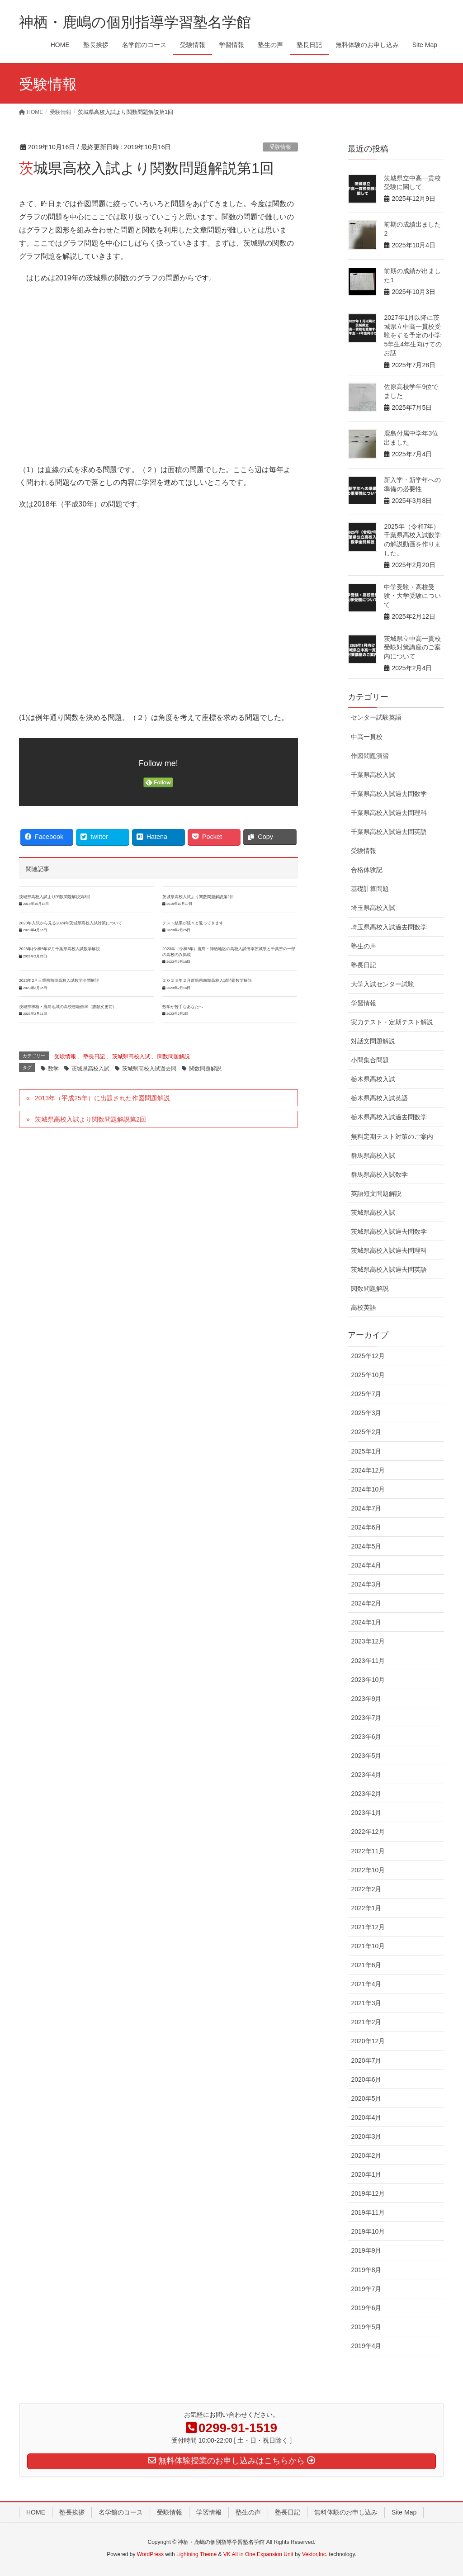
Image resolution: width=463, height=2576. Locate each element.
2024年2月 (366, 1603)
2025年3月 (366, 1412)
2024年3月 (366, 1584)
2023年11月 (368, 1660)
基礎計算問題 (370, 888)
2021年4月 (366, 1984)
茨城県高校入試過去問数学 (389, 1231)
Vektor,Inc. (314, 2554)
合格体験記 (367, 869)
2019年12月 (368, 2193)
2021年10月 (368, 1946)
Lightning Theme (196, 2554)
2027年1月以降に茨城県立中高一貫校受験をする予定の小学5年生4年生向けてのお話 (413, 335)
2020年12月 (368, 2041)
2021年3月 (366, 2003)
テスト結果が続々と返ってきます (192, 923)
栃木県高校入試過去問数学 (389, 1117)
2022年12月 (368, 1831)
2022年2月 (366, 1889)
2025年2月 (366, 1431)
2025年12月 (368, 1355)
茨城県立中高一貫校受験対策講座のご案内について (412, 647)
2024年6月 (366, 1527)
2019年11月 (368, 2212)
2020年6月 (366, 2079)
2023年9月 (366, 1698)
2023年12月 (368, 1641)
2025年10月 (368, 1374)
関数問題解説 (173, 1056)
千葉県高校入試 (373, 774)
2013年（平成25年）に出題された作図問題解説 (102, 1098)
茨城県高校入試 (131, 1056)
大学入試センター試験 (382, 984)
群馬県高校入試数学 (379, 1174)
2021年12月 (368, 1927)
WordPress (150, 2554)
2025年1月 (366, 1451)
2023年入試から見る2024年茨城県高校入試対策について (70, 923)
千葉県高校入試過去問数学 (389, 793)
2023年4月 (366, 1774)
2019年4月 (366, 2345)
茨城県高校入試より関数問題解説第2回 (198, 897)
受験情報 (280, 147)
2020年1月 (366, 2174)
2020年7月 (366, 2060)
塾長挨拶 (72, 2512)
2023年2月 (366, 1793)
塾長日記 (94, 1056)
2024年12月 (368, 1470)
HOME (35, 2512)
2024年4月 (366, 1565)
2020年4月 (366, 2117)
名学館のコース (121, 2512)
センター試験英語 (376, 717)
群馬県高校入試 (373, 1155)
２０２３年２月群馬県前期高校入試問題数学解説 (207, 980)
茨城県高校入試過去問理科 (389, 1250)
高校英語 (363, 1307)
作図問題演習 (370, 755)
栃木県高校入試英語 (379, 1098)
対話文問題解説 (373, 1041)
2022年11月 (368, 1851)
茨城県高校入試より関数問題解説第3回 (54, 897)
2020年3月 (366, 2136)
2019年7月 (366, 2288)
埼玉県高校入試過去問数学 (389, 927)
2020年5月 (366, 2098)
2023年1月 (366, 1812)
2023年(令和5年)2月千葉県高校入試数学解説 (59, 949)
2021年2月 (366, 2022)
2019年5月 (366, 2326)
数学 (53, 1068)
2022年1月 (366, 1908)
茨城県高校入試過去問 (149, 1068)
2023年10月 (368, 1679)
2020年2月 (366, 2155)
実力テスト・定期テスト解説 (392, 1022)
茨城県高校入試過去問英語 (389, 1269)
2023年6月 (366, 1736)
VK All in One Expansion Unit (258, 2554)
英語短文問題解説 (376, 1193)
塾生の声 (363, 946)
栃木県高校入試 (373, 1079)
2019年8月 (366, 2269)
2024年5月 (366, 1546)
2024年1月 (366, 1622)
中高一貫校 (367, 736)
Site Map (404, 2512)
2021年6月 (366, 1965)
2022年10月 (368, 1870)
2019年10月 (368, 2231)
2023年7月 (366, 1717)
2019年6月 (366, 2307)
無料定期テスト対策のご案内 (392, 1136)
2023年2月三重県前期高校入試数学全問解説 (59, 980)
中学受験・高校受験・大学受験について (412, 595)
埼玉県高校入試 (373, 907)
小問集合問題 (370, 1060)
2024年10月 (368, 1489)
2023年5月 (366, 1755)
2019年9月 (366, 2250)
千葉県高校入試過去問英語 (389, 831)
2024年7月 (366, 1508)
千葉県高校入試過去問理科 (389, 812)
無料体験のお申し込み (346, 2512)
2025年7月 (366, 1393)
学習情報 (363, 1003)
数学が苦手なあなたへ (182, 1006)
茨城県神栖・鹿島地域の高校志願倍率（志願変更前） (68, 1006)
